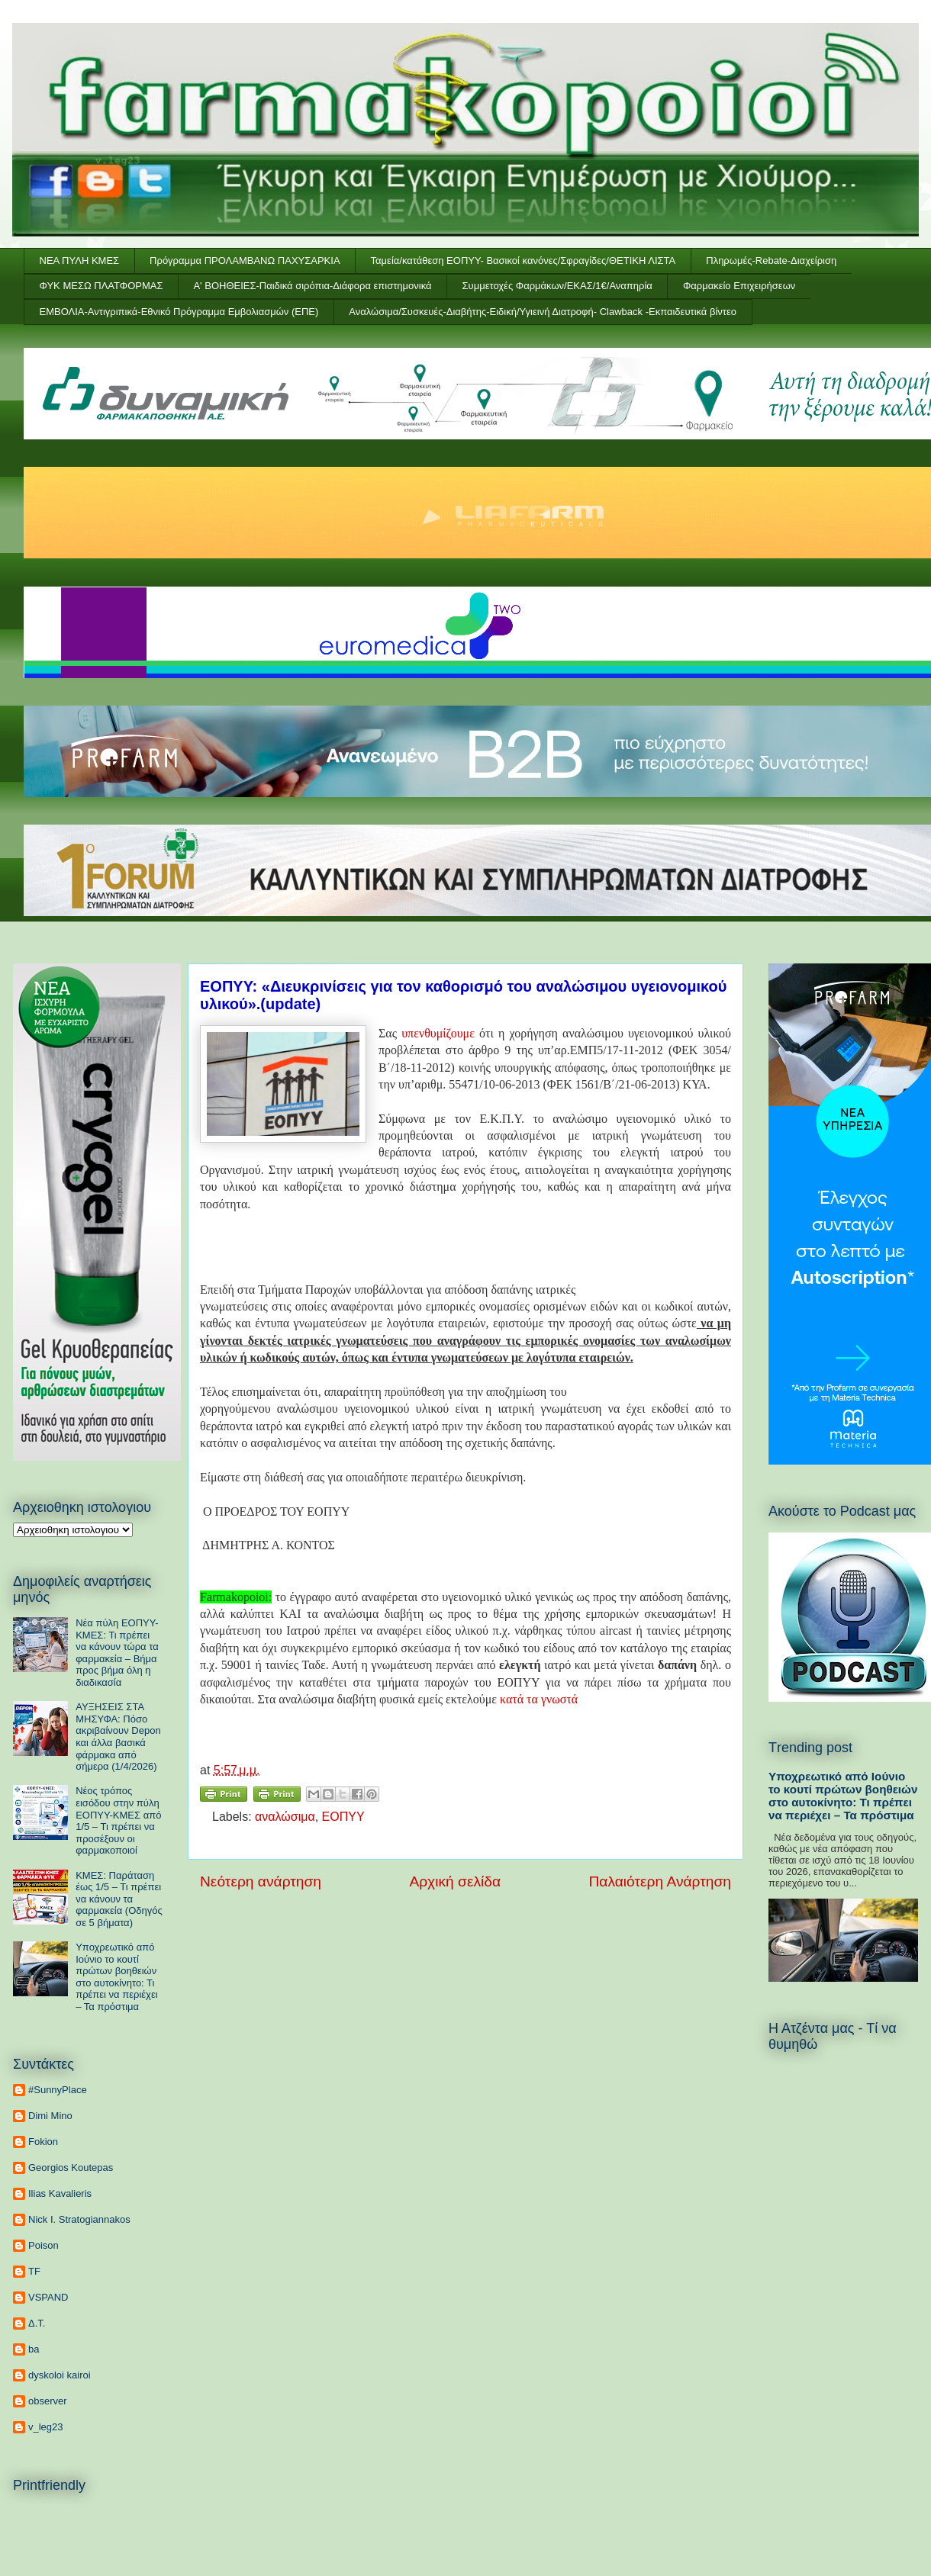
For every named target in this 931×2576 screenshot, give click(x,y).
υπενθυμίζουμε (438, 1033)
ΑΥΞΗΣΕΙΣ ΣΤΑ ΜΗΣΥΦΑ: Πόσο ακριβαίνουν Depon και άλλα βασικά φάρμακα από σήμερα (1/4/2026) (118, 1736)
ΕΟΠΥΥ (343, 1816)
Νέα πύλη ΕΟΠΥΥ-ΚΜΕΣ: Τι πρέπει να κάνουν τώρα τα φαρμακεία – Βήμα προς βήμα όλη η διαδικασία (117, 1652)
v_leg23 (45, 2427)
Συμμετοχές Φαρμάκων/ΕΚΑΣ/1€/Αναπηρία (557, 285)
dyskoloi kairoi (59, 2375)
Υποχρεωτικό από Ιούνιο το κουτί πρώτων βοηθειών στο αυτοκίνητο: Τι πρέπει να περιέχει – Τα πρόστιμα (116, 1976)
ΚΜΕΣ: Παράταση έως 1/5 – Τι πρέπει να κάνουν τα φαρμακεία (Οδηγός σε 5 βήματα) (119, 1899)
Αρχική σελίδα (455, 1881)
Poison (43, 2245)
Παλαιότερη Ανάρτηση (659, 1881)
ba (33, 2349)
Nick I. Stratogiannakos (79, 2219)
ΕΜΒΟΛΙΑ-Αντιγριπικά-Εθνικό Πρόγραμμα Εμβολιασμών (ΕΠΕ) (179, 311)
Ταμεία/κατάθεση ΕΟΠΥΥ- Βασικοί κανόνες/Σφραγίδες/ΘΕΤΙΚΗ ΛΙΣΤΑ (523, 260)
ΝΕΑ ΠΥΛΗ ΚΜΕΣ (80, 260)
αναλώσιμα (285, 1816)
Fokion (43, 2141)
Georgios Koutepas (70, 2167)
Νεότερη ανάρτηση (260, 1881)
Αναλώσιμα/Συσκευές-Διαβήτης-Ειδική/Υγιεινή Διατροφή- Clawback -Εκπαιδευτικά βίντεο (542, 311)
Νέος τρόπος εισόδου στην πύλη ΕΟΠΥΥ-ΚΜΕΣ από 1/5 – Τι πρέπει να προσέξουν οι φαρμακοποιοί (118, 1820)
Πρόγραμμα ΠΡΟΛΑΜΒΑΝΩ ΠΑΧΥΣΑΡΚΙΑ (245, 260)
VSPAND (48, 2297)
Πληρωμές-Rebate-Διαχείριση (771, 260)
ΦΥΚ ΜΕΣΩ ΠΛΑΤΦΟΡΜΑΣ (101, 285)
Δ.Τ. (36, 2323)
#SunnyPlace (57, 2089)
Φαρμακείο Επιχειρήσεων (739, 285)
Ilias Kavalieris (60, 2193)
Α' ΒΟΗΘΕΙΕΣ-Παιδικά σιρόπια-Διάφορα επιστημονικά (312, 285)
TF (34, 2271)
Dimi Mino (50, 2115)
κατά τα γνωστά (539, 1699)
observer (47, 2401)
